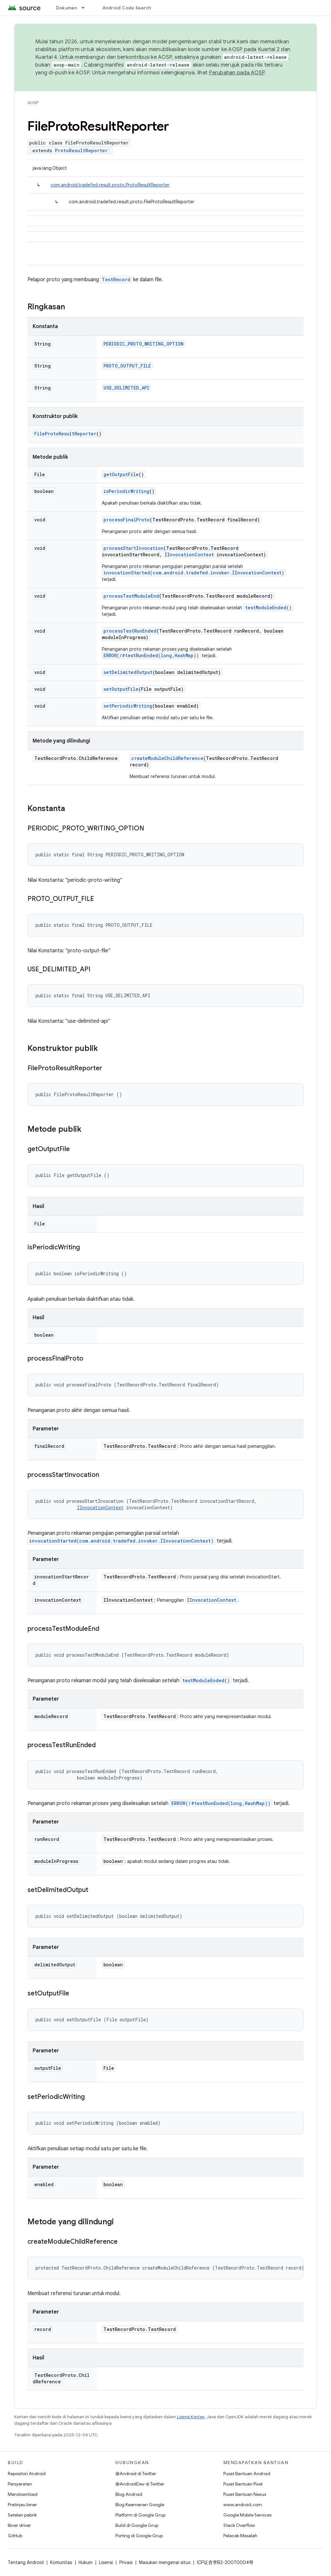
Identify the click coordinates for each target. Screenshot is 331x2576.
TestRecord (116, 279)
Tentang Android (26, 2562)
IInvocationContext (189, 554)
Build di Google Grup (136, 2525)
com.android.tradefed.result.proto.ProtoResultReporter (110, 185)
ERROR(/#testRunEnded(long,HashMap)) (151, 655)
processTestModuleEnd (131, 596)
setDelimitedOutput (128, 672)
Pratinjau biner (22, 2504)
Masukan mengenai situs (164, 2562)
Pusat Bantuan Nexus (244, 2494)
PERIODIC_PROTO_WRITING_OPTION (143, 344)
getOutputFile (121, 474)
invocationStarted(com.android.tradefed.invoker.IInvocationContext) (193, 573)
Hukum (85, 2562)
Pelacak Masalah (240, 2536)
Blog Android (128, 2494)
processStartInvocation (133, 548)
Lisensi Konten (191, 2417)
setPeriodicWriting (127, 706)
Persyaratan (20, 2484)
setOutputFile (120, 689)
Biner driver (19, 2525)
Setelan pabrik (22, 2515)
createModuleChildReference (167, 758)
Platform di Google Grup (140, 2515)
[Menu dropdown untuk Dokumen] (86, 8)
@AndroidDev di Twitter (139, 2484)
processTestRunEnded (129, 631)
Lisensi (106, 2562)
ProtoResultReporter (81, 150)
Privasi (126, 2562)
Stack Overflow (239, 2525)
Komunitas (61, 2562)
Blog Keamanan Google (139, 2504)
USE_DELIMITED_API (126, 388)
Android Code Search (126, 8)
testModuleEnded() (268, 607)
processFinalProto (126, 520)
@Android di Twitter (135, 2473)
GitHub (15, 2536)
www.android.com (242, 2504)
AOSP (32, 102)
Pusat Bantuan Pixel (242, 2484)
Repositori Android (27, 2473)
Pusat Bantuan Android (246, 2473)
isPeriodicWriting (126, 491)
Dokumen (66, 8)
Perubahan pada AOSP (236, 72)
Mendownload (22, 2494)
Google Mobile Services (247, 2515)
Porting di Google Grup (139, 2536)
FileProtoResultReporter (65, 434)
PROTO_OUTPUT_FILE (127, 366)
